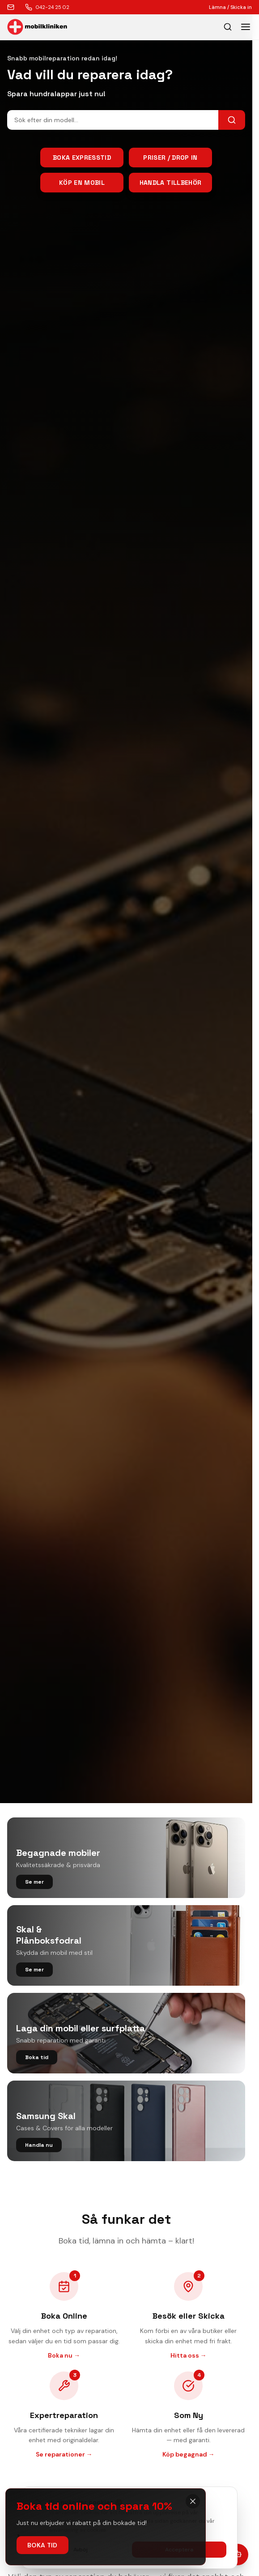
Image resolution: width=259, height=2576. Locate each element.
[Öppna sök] (228, 27)
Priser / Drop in (170, 158)
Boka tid (42, 2545)
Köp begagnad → (188, 2454)
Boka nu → (64, 2355)
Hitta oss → (188, 2355)
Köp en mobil (82, 183)
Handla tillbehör (171, 183)
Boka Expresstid (82, 158)
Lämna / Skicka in (230, 7)
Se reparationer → (64, 2454)
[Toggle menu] (245, 27)
